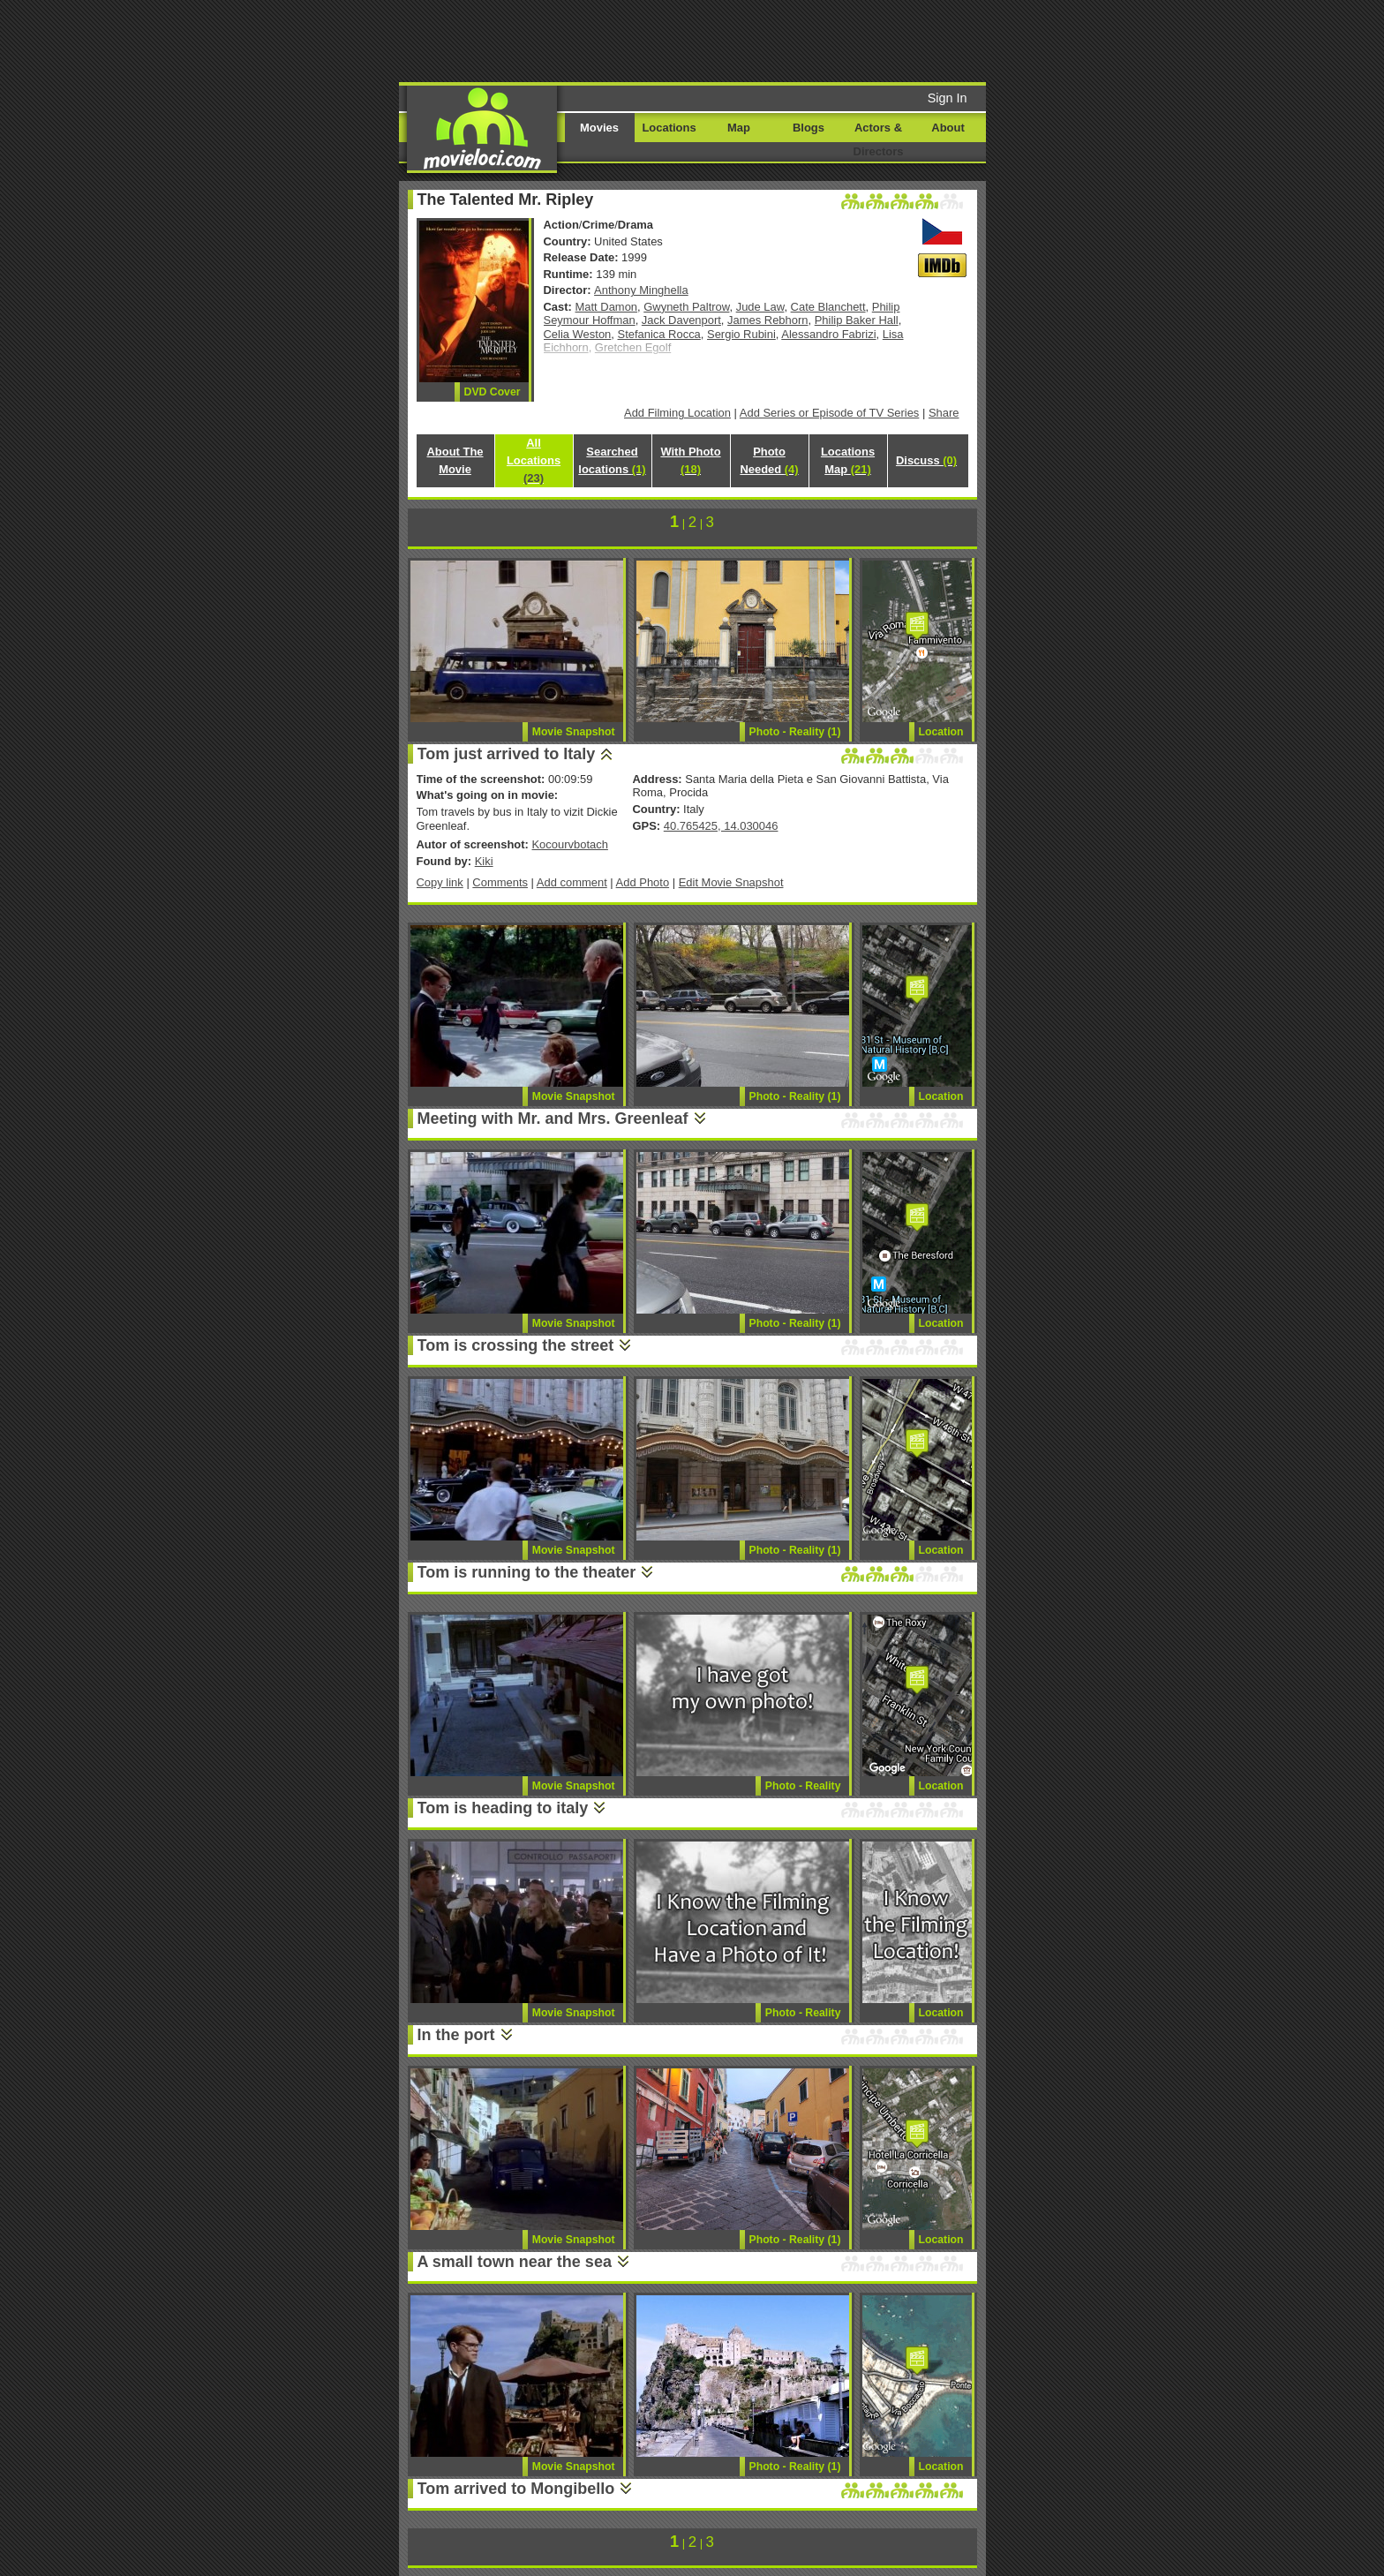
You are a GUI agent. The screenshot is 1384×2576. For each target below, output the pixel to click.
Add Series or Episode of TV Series (830, 412)
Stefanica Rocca (659, 334)
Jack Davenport (681, 320)
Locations (669, 127)
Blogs (808, 127)
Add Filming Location (677, 412)
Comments (500, 882)
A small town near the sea (514, 2262)
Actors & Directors (879, 139)
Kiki (484, 861)
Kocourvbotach (569, 844)
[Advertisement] (827, 39)
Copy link (440, 882)
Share (944, 412)
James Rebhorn (767, 320)
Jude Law (760, 306)
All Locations (533, 460)
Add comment (572, 882)
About (947, 127)
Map (738, 127)
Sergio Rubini (741, 334)
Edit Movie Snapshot (731, 882)
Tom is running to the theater (526, 1572)
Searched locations (611, 460)
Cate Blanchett (828, 306)
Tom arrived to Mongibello (516, 2488)
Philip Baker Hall (857, 320)
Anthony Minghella (641, 290)
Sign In (947, 98)
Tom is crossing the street (515, 1345)
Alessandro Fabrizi (828, 334)
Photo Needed (769, 460)
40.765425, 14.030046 (721, 825)
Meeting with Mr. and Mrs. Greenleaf (552, 1118)
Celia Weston (578, 334)
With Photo (690, 460)
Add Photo (643, 882)
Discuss (926, 460)
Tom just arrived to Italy (506, 754)
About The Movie (454, 460)
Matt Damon (606, 306)
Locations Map (848, 460)
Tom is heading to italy (503, 1808)
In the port (456, 2035)
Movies (599, 127)
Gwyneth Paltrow (686, 306)
